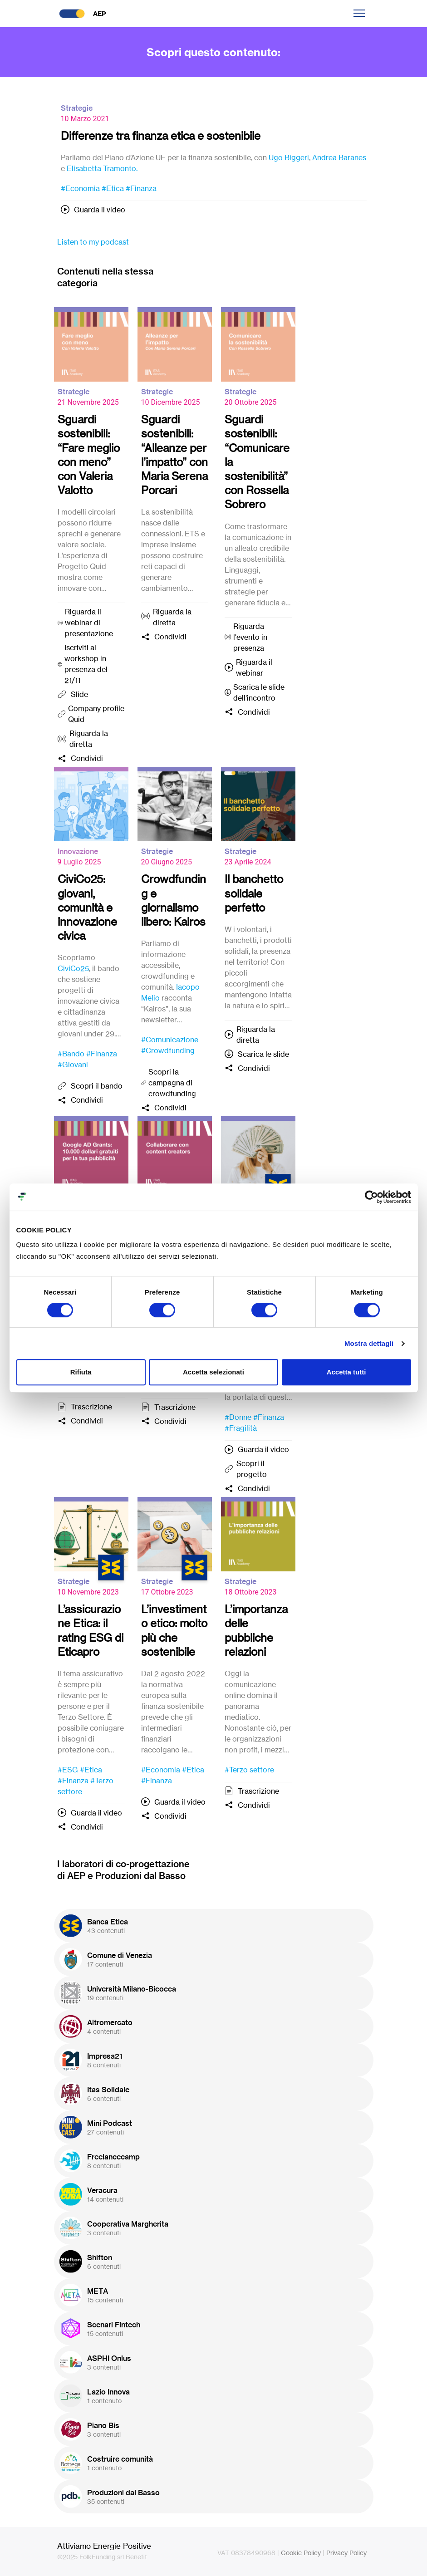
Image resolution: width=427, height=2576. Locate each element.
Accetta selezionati (213, 1372)
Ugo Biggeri (289, 157)
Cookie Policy (301, 2552)
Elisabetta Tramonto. (102, 168)
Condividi (87, 758)
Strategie (77, 108)
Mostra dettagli (368, 1343)
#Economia (80, 188)
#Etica (113, 188)
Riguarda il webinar (254, 667)
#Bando (71, 1053)
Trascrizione (91, 1406)
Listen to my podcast (93, 241)
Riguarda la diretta (88, 739)
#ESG (68, 1769)
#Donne (238, 1417)
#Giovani (73, 1064)
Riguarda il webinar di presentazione (89, 622)
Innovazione (78, 851)
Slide (79, 694)
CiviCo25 (73, 968)
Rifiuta (81, 1372)
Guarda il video (99, 209)
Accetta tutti (346, 1372)
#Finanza (141, 188)
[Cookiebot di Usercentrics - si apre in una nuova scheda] (371, 1197)
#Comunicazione (169, 1039)
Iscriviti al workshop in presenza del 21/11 (86, 664)
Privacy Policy (346, 2552)
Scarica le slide (263, 1054)
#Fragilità (241, 1428)
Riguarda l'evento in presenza (250, 637)
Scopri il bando (97, 1085)
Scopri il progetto (251, 1469)
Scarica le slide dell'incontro (259, 692)
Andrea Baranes (339, 157)
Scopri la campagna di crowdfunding (172, 1082)
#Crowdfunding (168, 1050)
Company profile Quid (96, 714)
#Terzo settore (249, 1769)
